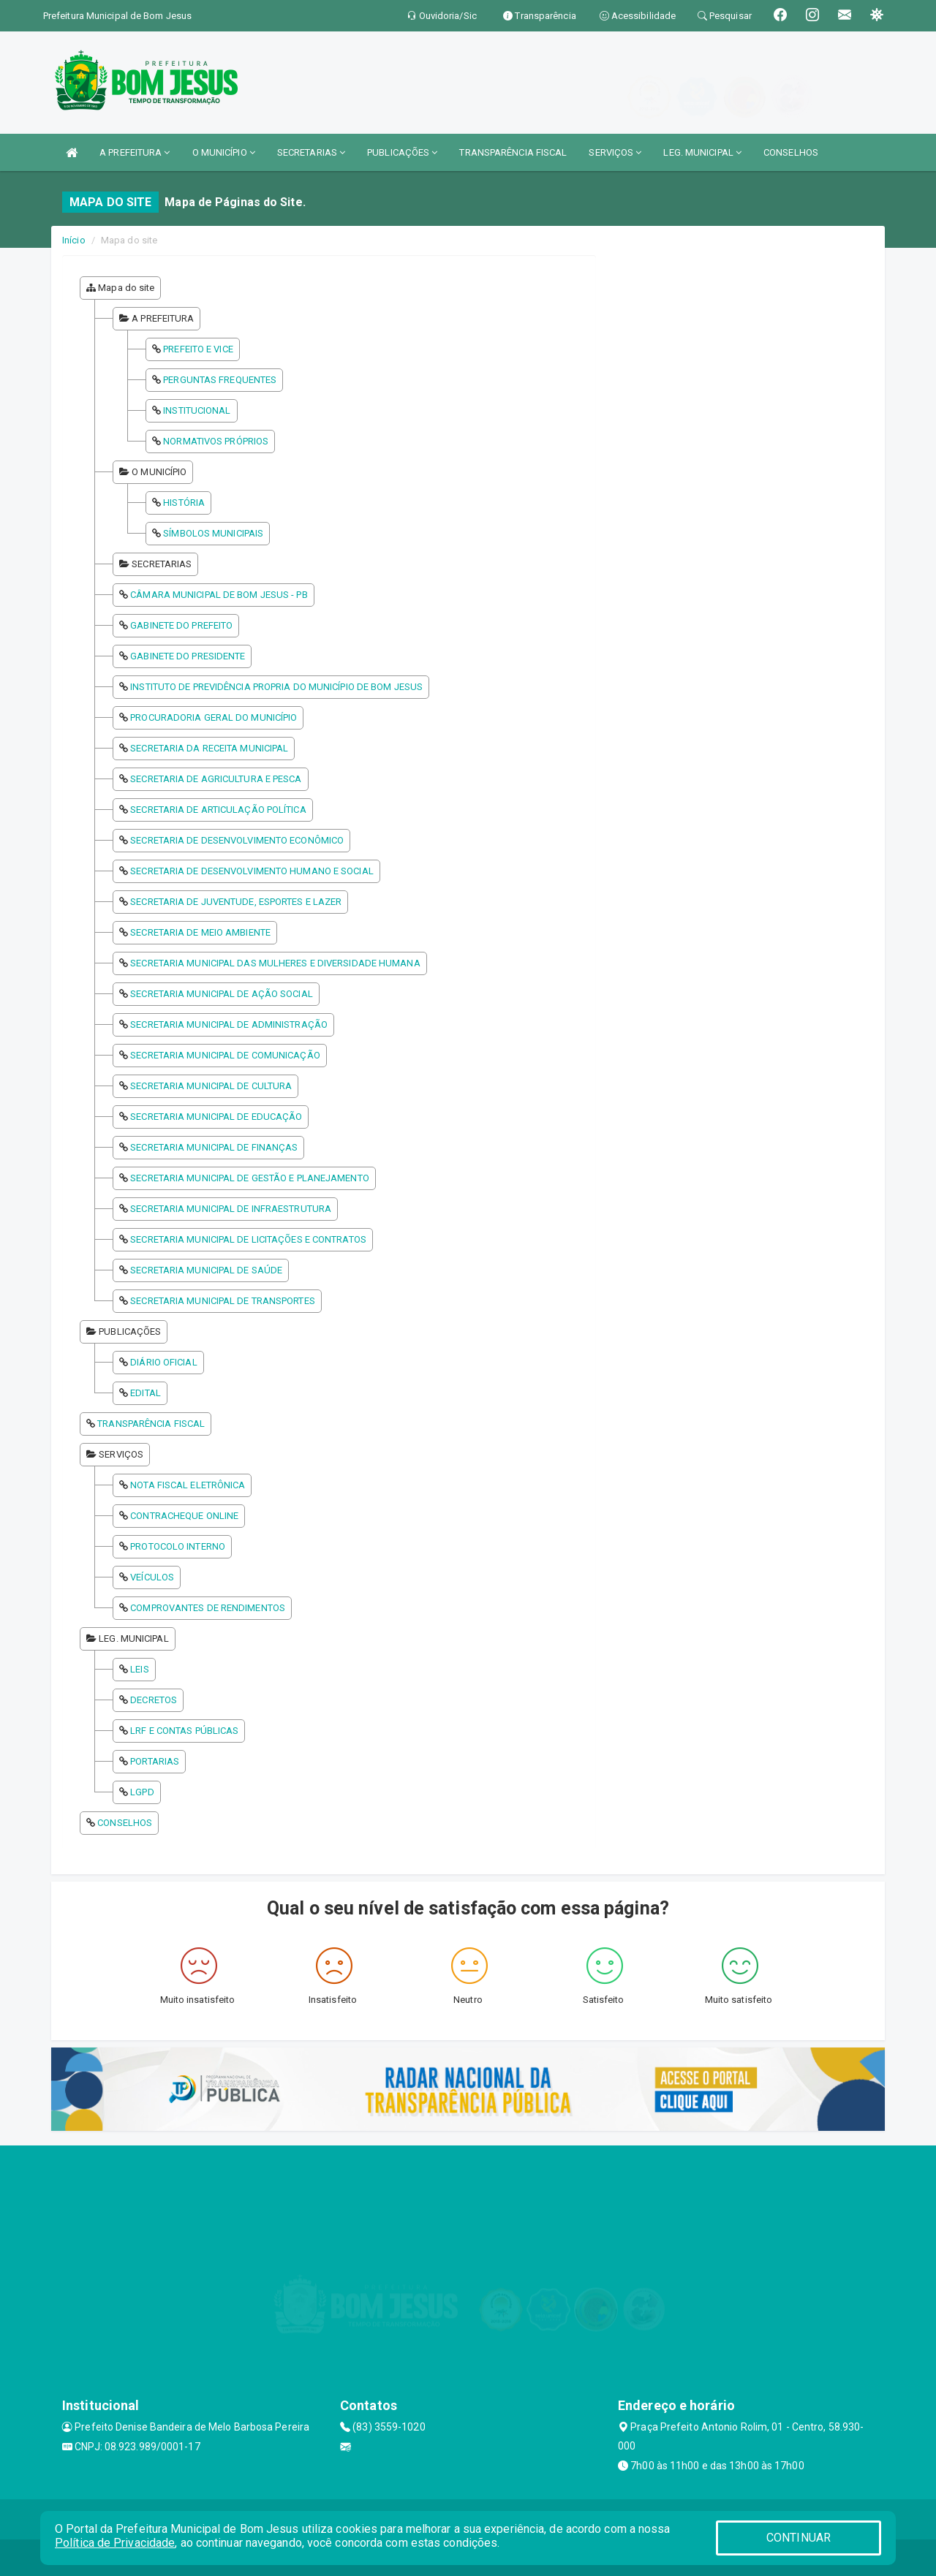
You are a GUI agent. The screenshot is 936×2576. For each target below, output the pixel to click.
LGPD (142, 1792)
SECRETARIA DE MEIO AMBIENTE (200, 932)
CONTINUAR (798, 2538)
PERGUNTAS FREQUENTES (219, 379)
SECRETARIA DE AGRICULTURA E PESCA (215, 778)
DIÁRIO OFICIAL (163, 1362)
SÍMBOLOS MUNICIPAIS (213, 533)
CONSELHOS (790, 152)
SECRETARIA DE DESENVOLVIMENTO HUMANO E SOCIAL (252, 870)
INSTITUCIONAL (196, 410)
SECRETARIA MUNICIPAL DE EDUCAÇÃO (216, 1116)
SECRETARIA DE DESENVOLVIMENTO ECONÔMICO (237, 840)
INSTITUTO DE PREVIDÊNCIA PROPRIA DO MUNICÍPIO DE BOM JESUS (276, 686)
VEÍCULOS (152, 1577)
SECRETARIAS (311, 152)
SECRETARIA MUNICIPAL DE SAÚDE (206, 1270)
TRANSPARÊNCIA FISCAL (513, 152)
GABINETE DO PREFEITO (181, 625)
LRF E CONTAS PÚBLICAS (184, 1730)
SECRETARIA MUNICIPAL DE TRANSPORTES (222, 1300)
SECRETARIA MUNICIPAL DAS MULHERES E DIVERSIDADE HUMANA (275, 963)
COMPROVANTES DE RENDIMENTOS (207, 1607)
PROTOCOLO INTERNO (177, 1546)
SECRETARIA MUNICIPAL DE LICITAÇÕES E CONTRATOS (248, 1239)
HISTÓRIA (184, 502)
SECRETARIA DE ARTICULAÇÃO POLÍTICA (218, 809)
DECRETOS (153, 1699)
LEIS (139, 1669)
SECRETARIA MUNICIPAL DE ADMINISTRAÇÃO (229, 1024)
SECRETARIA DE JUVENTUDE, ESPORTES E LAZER (235, 901)
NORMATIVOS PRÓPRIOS (215, 441)
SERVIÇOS (615, 152)
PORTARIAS (154, 1761)
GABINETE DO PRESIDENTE (187, 656)
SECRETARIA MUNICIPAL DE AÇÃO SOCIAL (221, 993)
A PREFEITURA (134, 152)
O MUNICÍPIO (223, 152)
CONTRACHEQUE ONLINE (184, 1515)
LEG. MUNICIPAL (702, 152)
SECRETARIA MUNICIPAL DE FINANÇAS (214, 1147)
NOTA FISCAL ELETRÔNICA (187, 1485)
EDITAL (145, 1392)
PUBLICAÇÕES (402, 152)
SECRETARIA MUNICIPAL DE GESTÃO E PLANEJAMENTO (249, 1178)
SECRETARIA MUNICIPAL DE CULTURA (211, 1085)
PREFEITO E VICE (198, 349)
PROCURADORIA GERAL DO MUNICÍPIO (213, 717)
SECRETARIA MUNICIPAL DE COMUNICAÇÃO (225, 1055)
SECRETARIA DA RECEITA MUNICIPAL (209, 748)
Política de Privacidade (115, 2543)
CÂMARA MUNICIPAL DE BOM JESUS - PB (218, 594)
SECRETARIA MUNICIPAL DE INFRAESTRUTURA (230, 1208)
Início (74, 240)
